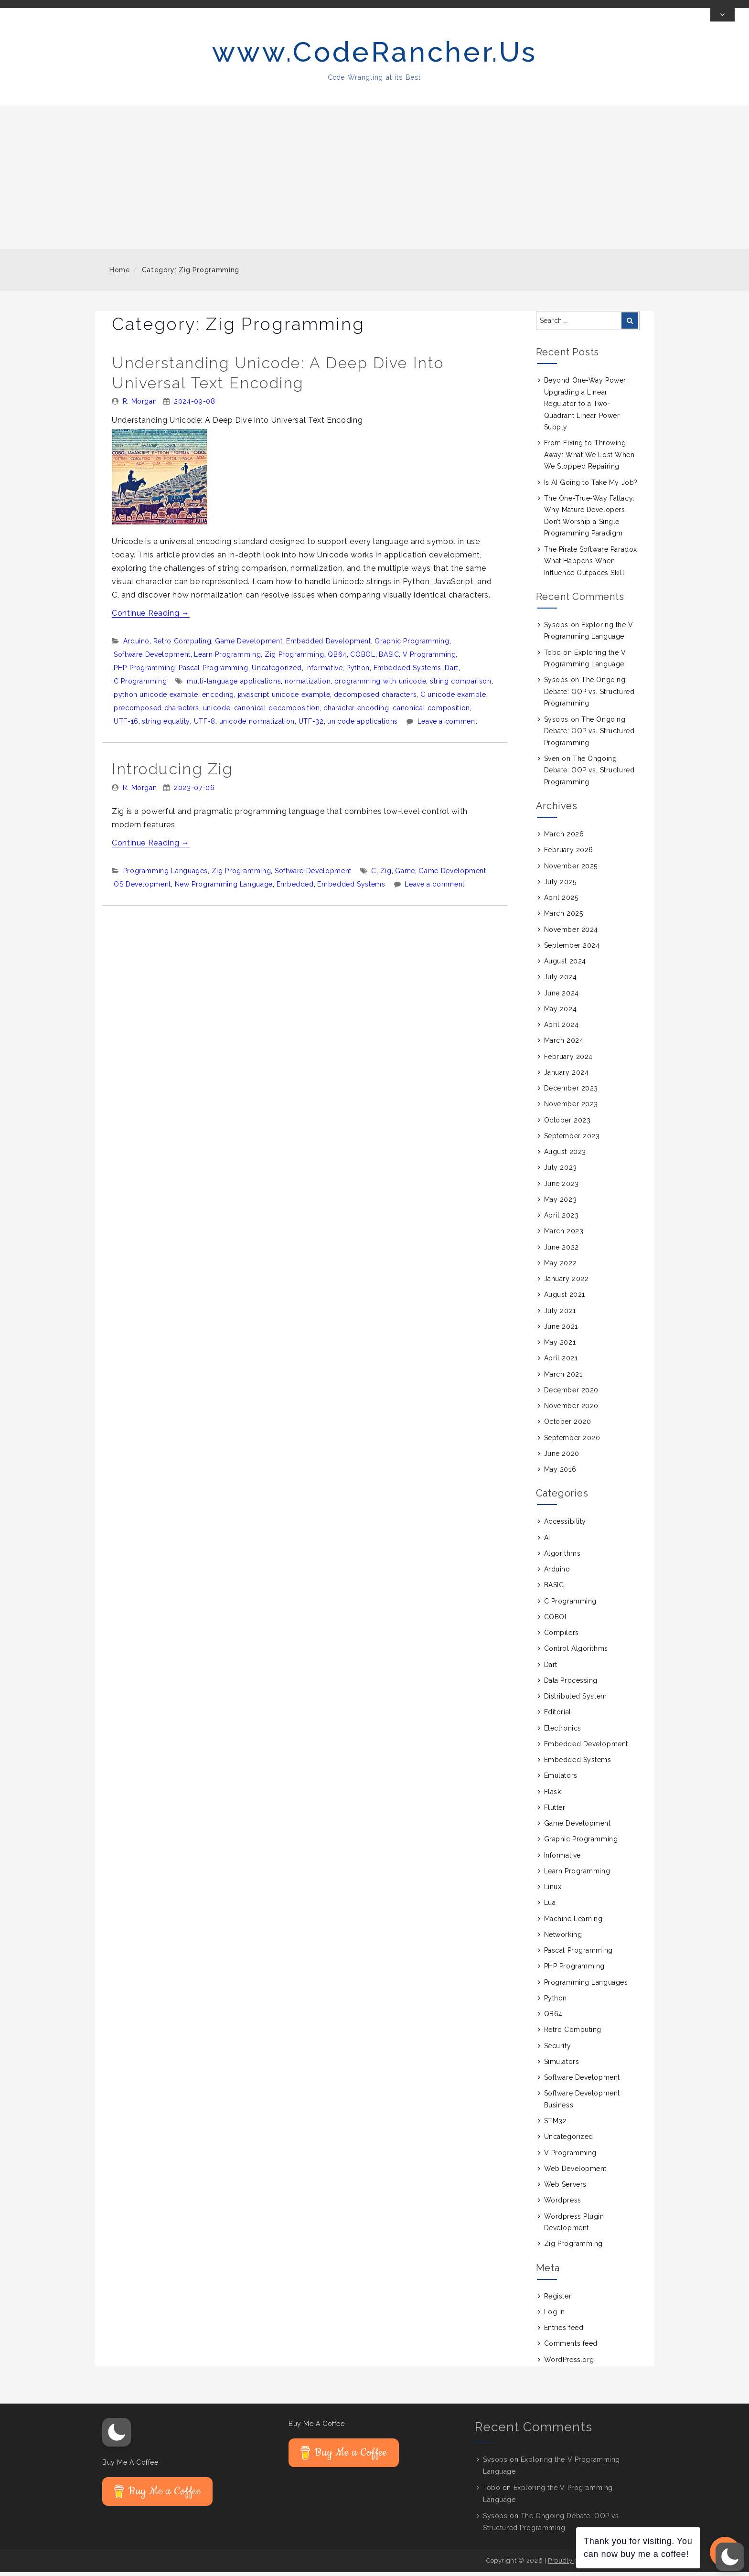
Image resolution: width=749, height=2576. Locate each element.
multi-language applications (234, 685)
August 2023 (565, 1155)
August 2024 (565, 965)
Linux (553, 1890)
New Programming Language (224, 888)
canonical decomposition (277, 712)
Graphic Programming (411, 645)
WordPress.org (569, 2363)
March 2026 (564, 838)
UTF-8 (204, 725)
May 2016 (560, 1473)
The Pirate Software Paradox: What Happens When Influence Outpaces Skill (591, 564)
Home (119, 274)
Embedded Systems (407, 671)
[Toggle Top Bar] (722, 18)
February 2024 (568, 1060)
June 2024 (561, 997)
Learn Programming (227, 658)
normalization (308, 685)
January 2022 (566, 1282)
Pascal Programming (213, 671)
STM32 (555, 2124)
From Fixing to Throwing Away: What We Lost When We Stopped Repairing (589, 458)
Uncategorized (276, 671)
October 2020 (567, 1425)
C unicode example (453, 698)
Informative (323, 671)
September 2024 (572, 949)
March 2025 (563, 917)
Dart (452, 671)
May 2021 (560, 1346)
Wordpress (562, 2204)
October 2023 (567, 1124)
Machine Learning (573, 1922)
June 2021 (561, 1330)
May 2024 (560, 1012)
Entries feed (564, 2331)
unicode (216, 712)
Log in (554, 2315)
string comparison (461, 685)
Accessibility (565, 1525)
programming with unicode (380, 685)
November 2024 (571, 933)
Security (557, 2049)
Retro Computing (182, 645)
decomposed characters (375, 698)
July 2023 (560, 1171)
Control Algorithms (576, 1652)
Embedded (295, 888)
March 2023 (564, 1235)
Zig (386, 874)
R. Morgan (140, 405)
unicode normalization (257, 725)
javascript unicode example (284, 698)
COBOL (362, 658)
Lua (550, 1906)
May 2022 (560, 1267)
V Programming (429, 658)
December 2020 (571, 1394)
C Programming (140, 685)
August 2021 (564, 1298)
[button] (116, 2436)
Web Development (575, 2172)
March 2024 (564, 1044)
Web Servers (565, 2188)
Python (358, 671)
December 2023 (571, 1092)
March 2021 (563, 1378)
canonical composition (431, 712)
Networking (563, 1938)
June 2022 (561, 1251)
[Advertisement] (374, 181)
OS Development (142, 888)
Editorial (557, 1716)
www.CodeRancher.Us (374, 55)
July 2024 (560, 980)
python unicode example (156, 698)
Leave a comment (447, 725)
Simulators (561, 2065)
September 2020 (572, 1441)
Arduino (136, 645)
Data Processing (571, 1684)
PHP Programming (144, 671)
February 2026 (568, 853)
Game (405, 874)
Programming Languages (165, 874)
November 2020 (571, 1409)
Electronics (562, 1732)
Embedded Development (328, 645)
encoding (218, 698)
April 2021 (561, 1362)
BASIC (389, 658)
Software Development (152, 658)
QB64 (337, 658)
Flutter (555, 1811)
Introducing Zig (172, 772)
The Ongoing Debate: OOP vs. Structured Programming (589, 695)
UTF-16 (126, 725)
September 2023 (572, 1140)
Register (557, 2300)
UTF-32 (311, 725)
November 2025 (571, 870)
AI (547, 1541)
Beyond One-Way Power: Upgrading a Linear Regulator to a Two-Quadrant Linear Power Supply (586, 407)
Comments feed (571, 2347)
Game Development (248, 645)
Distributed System (575, 1700)
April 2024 (561, 1028)
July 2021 (560, 1314)
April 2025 (561, 901)
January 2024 (566, 1076)
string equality (166, 725)
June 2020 (561, 1457)
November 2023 (571, 1108)
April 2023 (561, 1219)
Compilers (561, 1636)
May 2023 (560, 1203)
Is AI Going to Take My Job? (591, 486)
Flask (552, 1795)
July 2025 (560, 885)
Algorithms (562, 1557)
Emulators (561, 1779)
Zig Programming (294, 658)
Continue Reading (151, 616)
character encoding (356, 712)
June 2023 (561, 1187)
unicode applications (362, 725)
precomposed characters (156, 712)
